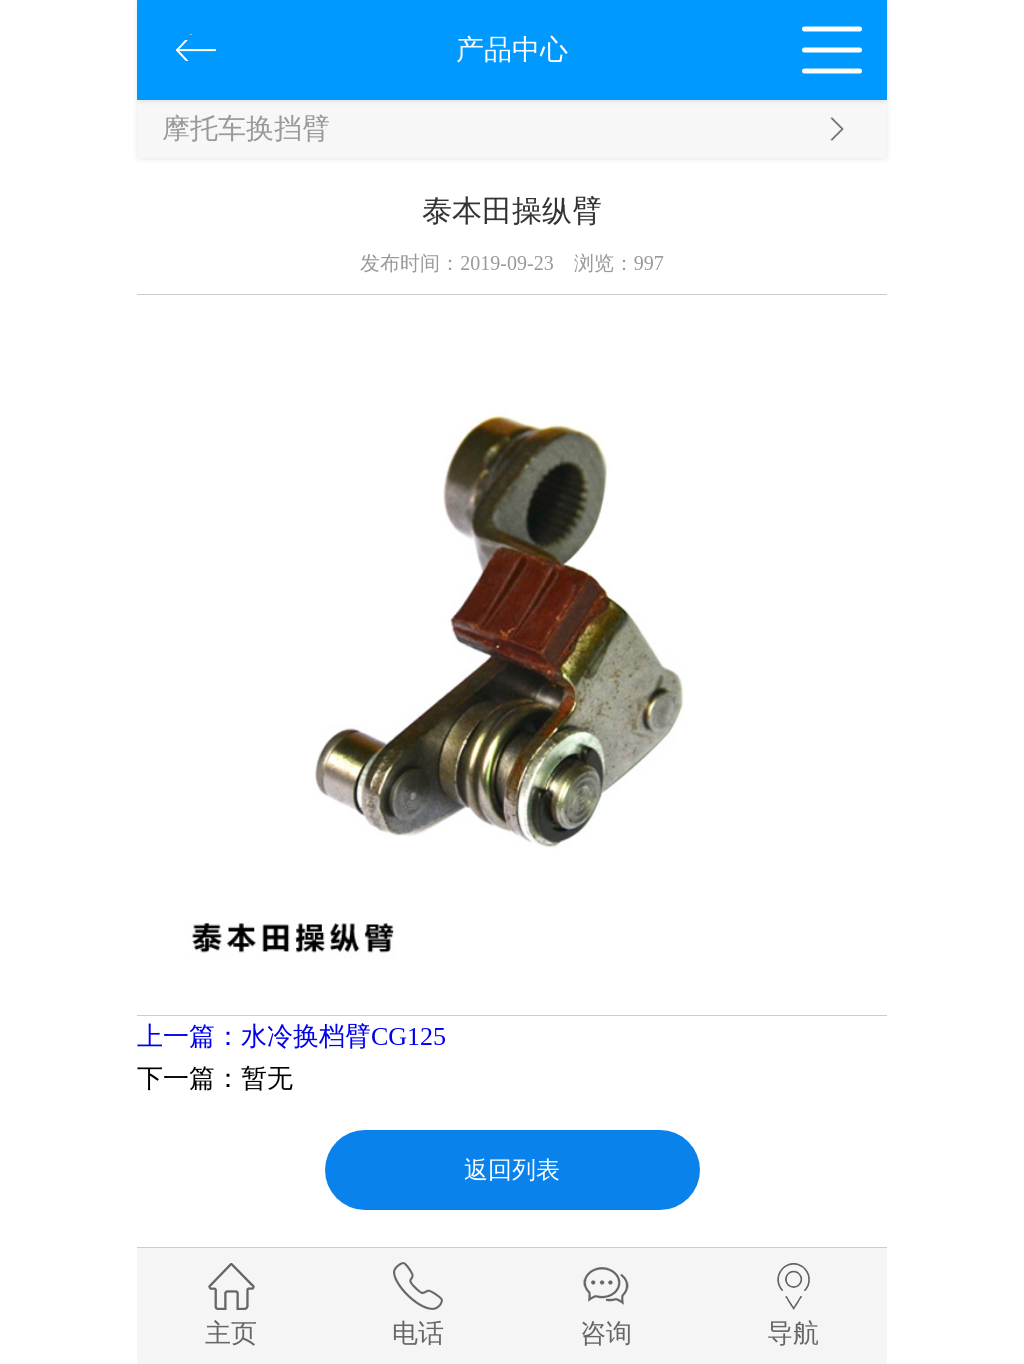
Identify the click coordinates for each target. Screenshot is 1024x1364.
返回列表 (512, 1170)
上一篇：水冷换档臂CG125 (291, 1036)
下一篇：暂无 (215, 1078)
